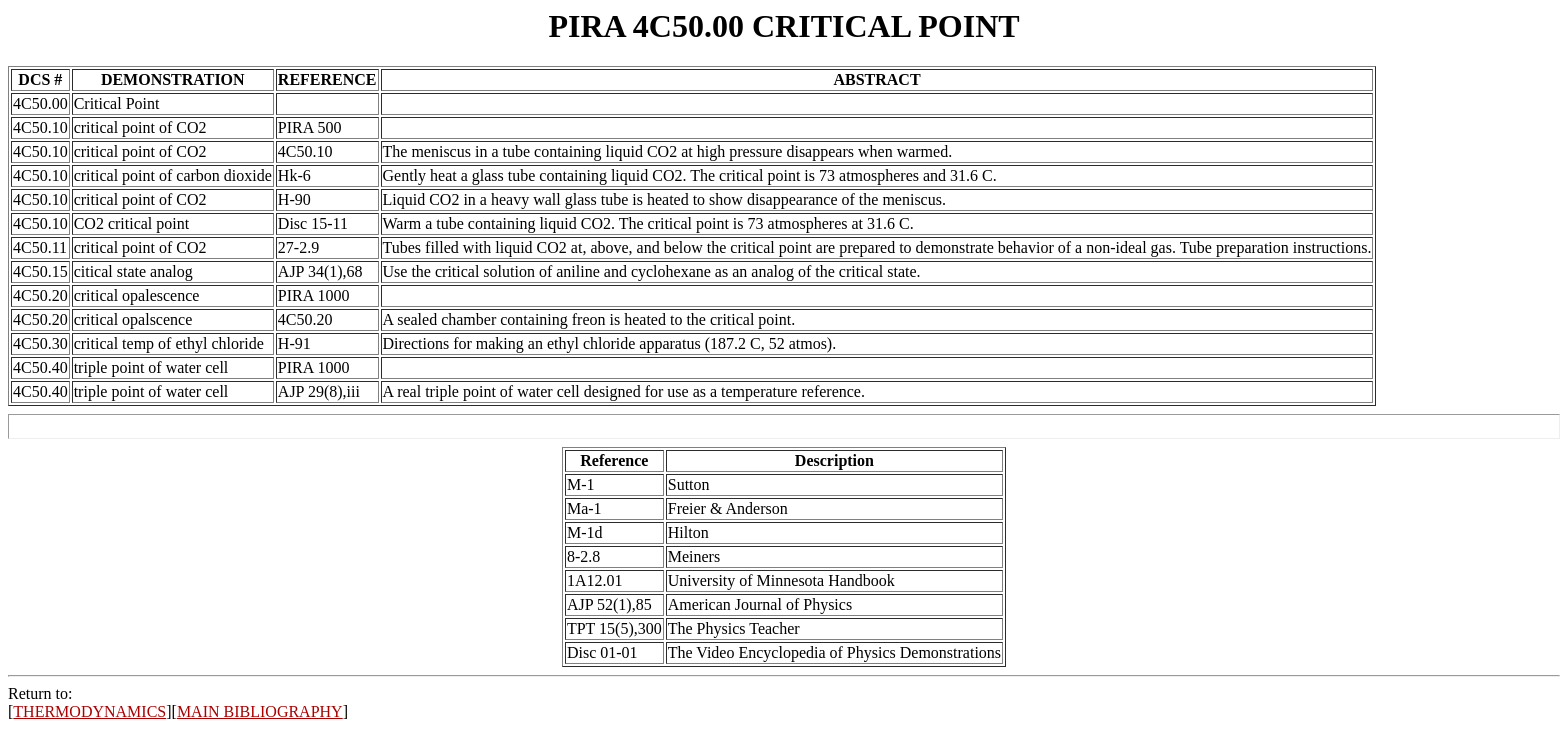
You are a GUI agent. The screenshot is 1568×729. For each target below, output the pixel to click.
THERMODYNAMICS (89, 711)
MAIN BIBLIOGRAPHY (260, 711)
